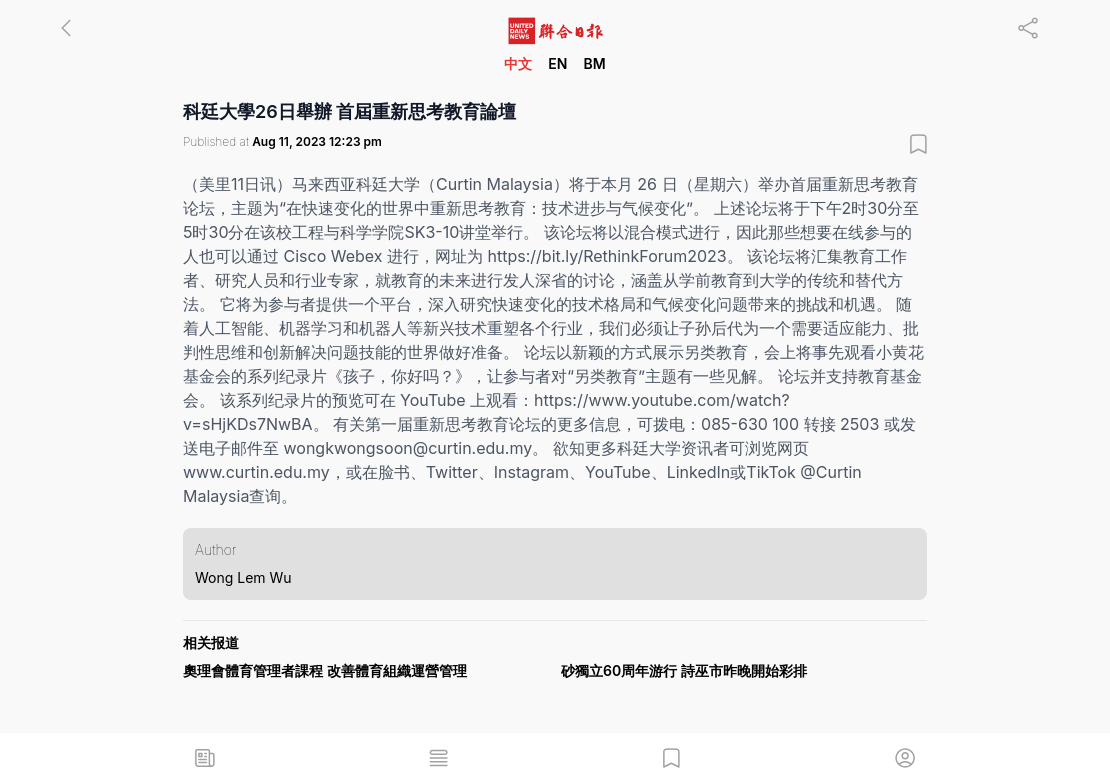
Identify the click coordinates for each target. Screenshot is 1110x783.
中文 (518, 63)
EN (557, 63)
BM (594, 63)
